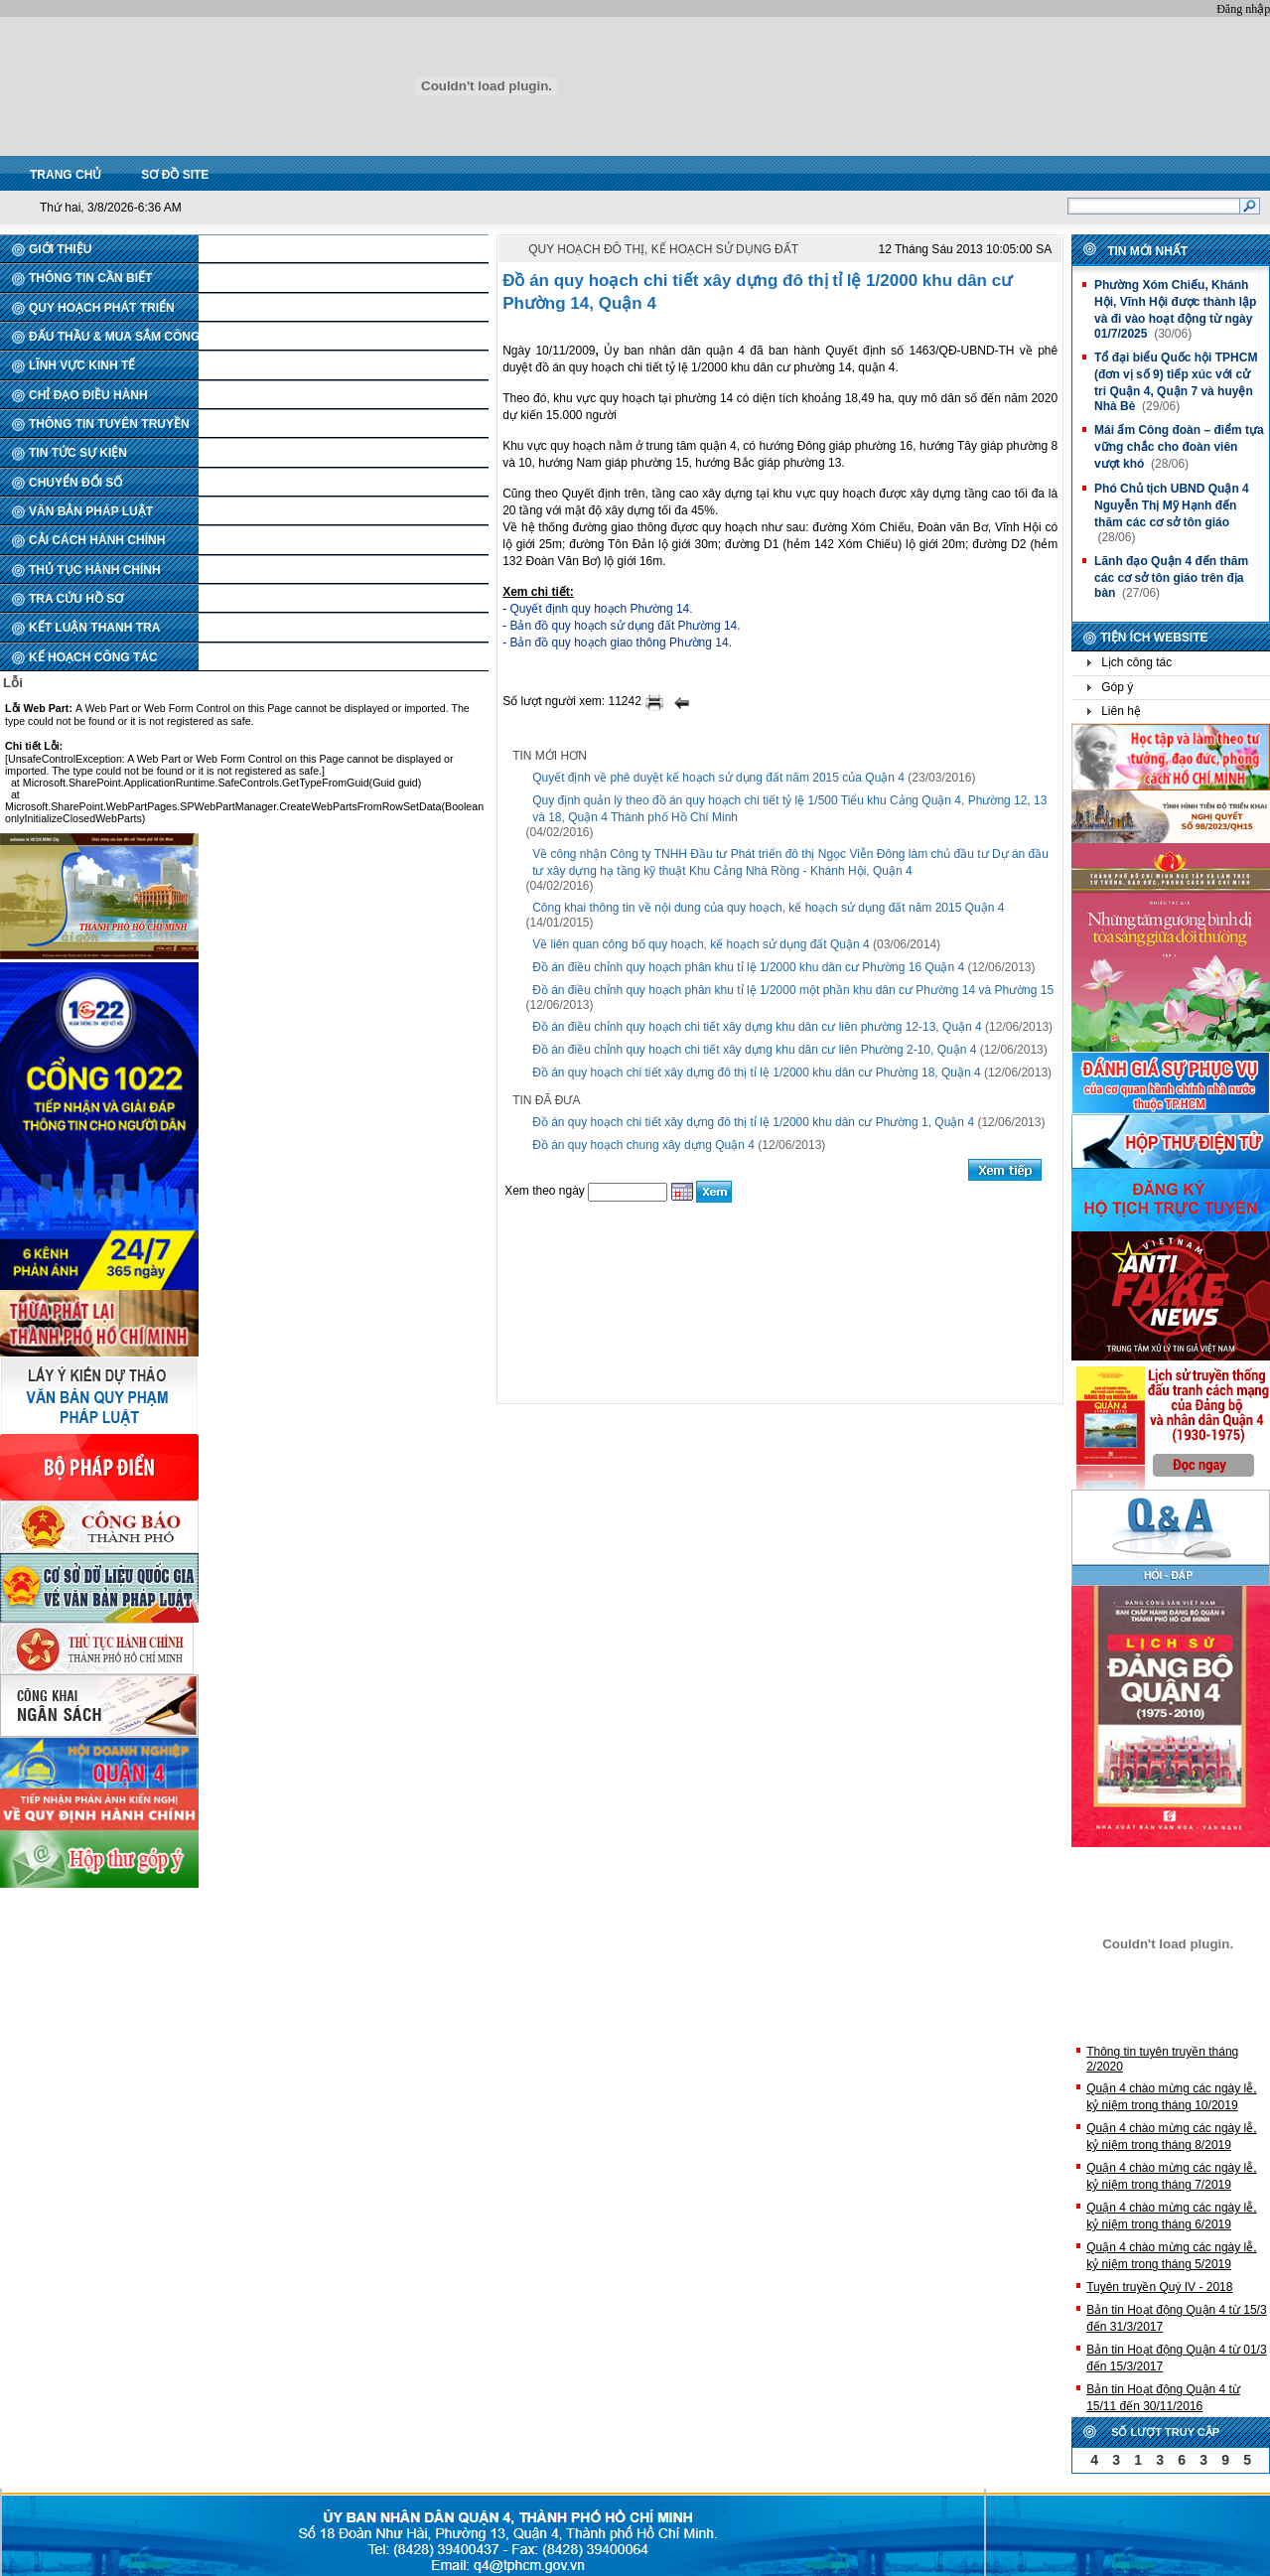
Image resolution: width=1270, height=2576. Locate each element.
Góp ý (1117, 687)
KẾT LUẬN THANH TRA (94, 628)
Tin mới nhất (1147, 251)
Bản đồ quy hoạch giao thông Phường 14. (620, 642)
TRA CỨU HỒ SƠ (76, 599)
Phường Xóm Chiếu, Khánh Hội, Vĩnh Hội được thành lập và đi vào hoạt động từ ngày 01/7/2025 (1175, 309)
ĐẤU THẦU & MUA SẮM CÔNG (114, 337)
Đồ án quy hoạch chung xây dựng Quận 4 (643, 1145)
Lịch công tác (1136, 662)
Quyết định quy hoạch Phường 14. (600, 609)
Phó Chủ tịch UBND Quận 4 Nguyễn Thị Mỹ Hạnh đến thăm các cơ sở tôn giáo (1171, 505)
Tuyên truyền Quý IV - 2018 (1159, 2287)
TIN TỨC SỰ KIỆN (78, 453)
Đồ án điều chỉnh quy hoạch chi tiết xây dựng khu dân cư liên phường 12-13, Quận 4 (757, 1027)
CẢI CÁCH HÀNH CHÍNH (97, 540)
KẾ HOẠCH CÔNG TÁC (93, 657)
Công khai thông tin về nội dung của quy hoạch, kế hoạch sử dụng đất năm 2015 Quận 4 (768, 908)
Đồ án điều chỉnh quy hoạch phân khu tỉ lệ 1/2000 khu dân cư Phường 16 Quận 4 (748, 967)
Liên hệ (1121, 711)
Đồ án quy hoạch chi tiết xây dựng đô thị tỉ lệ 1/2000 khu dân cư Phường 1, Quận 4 (753, 1122)
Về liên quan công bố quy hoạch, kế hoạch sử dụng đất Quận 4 (701, 944)
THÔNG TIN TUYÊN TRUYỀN (109, 424)
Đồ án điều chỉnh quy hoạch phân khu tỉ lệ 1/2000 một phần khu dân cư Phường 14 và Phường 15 (793, 990)
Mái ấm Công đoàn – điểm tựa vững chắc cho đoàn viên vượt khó (1179, 447)
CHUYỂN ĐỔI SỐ (75, 483)
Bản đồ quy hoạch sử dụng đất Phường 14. (624, 626)
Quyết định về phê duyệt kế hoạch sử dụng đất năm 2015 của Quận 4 (718, 778)
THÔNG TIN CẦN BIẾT (90, 278)
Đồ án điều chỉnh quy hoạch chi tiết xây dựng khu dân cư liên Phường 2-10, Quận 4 (754, 1050)
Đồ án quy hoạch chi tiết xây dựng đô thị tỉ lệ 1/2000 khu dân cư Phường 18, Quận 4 (756, 1072)
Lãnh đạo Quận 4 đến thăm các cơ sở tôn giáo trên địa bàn (1171, 577)
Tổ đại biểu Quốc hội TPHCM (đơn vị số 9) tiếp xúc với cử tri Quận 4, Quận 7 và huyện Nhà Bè (1175, 382)
